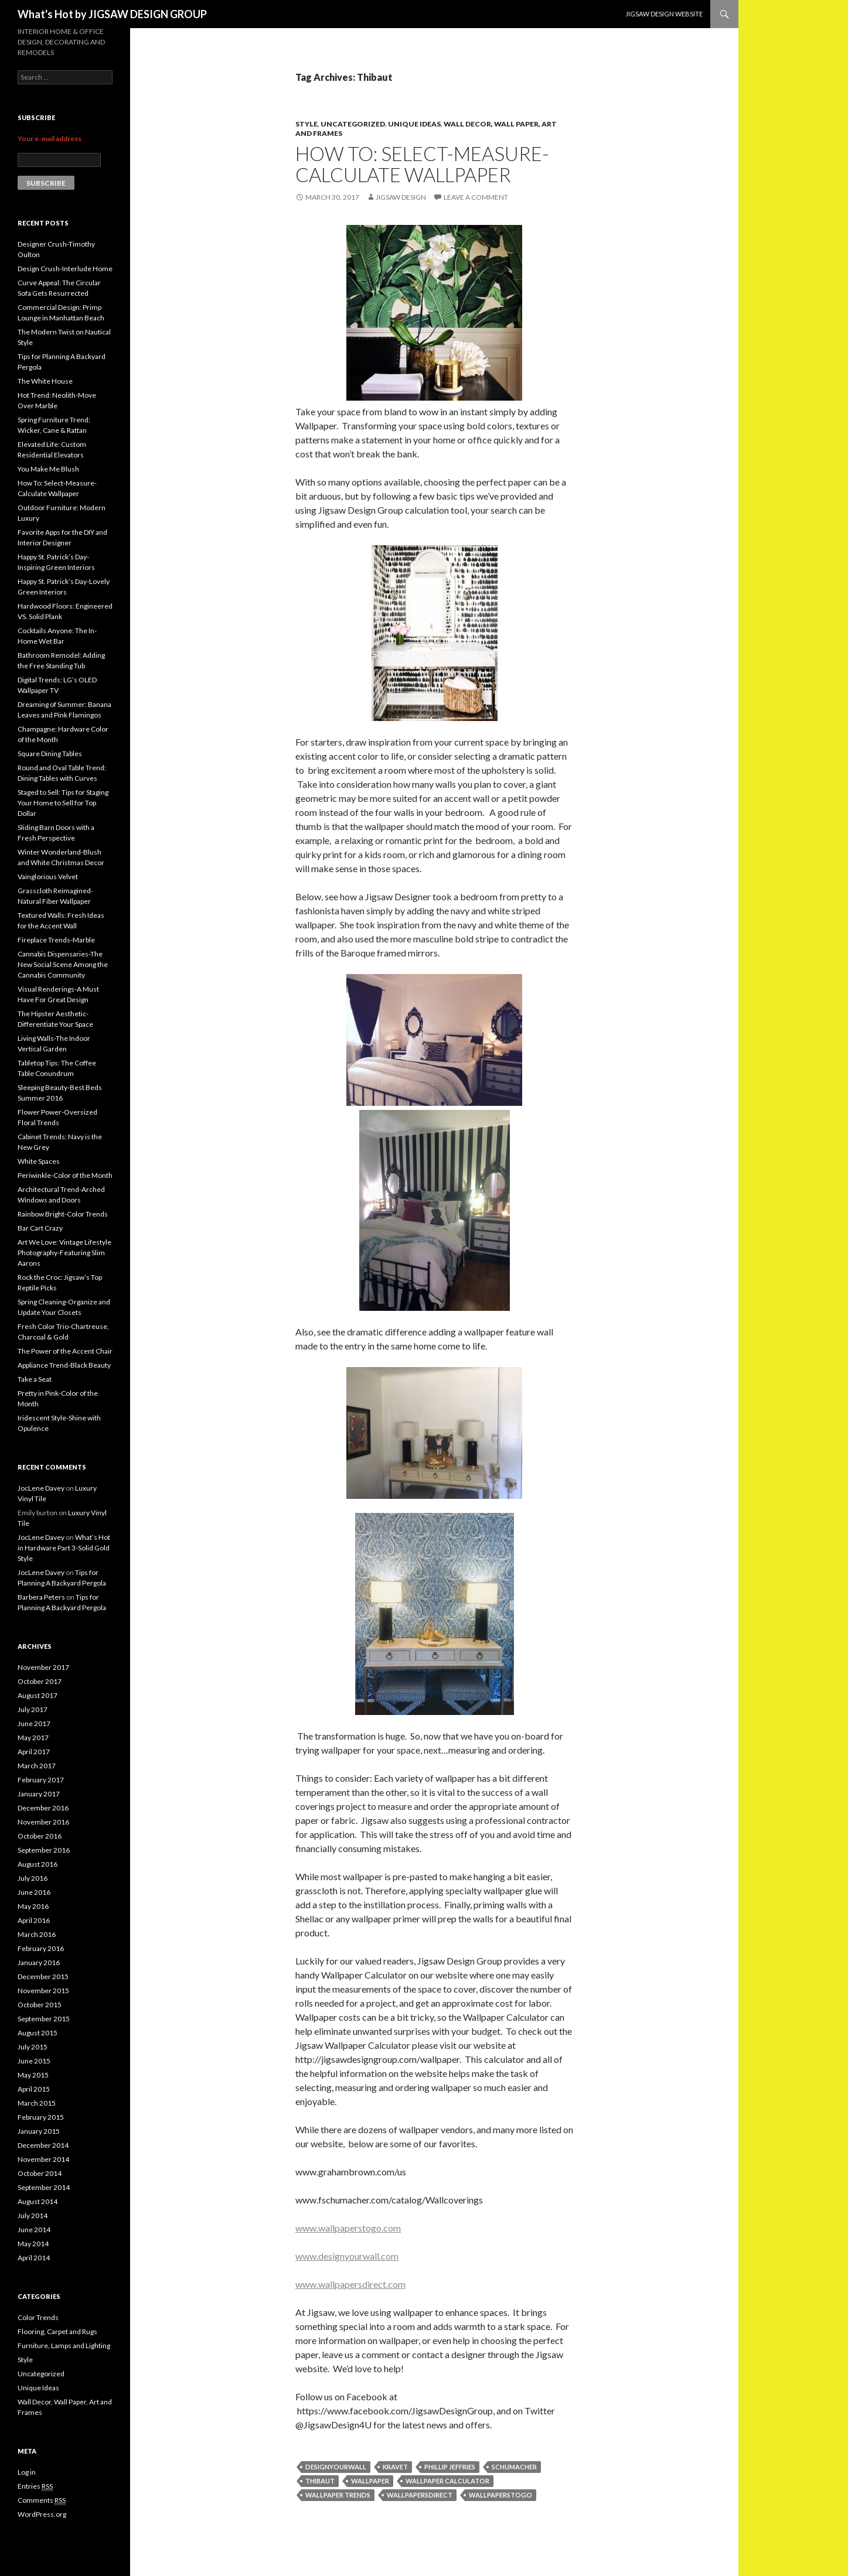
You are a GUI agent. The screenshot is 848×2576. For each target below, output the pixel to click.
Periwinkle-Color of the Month (65, 1175)
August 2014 (37, 2201)
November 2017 (43, 1667)
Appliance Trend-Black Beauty (64, 1365)
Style (306, 123)
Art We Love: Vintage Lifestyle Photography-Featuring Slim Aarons (64, 1252)
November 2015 (43, 1990)
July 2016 (32, 1878)
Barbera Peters (41, 1597)
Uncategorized (353, 123)
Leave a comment (476, 197)
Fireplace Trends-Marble (56, 939)
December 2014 (43, 2145)
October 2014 (40, 2173)
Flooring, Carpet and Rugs (57, 2331)
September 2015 (44, 2018)
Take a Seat (35, 1379)
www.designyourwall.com (347, 2255)
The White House (45, 381)
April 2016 (34, 1920)
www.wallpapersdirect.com (350, 2284)
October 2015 (40, 2004)
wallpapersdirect (419, 2495)
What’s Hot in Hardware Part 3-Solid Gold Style (64, 1548)
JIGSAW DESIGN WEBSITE (664, 14)
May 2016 (33, 1906)
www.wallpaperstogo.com (348, 2227)
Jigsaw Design (401, 197)
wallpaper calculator (447, 2481)
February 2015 (41, 2117)
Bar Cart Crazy (40, 1228)
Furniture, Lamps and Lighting (64, 2345)
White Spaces (39, 1161)
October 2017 (40, 1681)
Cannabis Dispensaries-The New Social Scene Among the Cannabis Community (63, 964)
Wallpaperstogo (500, 2495)
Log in (27, 2472)
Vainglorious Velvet (48, 876)
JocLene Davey (41, 1488)
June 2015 (34, 2060)
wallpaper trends (337, 2495)
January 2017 (39, 1793)
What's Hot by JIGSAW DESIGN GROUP (112, 14)
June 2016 (34, 1892)
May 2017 (33, 1737)
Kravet (395, 2467)
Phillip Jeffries (449, 2467)
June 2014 (34, 2229)
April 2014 (34, 2257)
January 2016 (39, 1962)
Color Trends (38, 2317)
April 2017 (34, 1751)
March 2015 (37, 2103)
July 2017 (32, 1709)
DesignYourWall (335, 2467)
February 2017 (41, 1779)
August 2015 (37, 2032)
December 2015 (43, 1976)
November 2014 (43, 2159)
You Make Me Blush (48, 468)
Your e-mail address (49, 138)
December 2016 (43, 1807)
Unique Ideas (414, 123)
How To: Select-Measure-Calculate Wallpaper (422, 164)
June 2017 (34, 1723)
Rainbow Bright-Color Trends (63, 1214)
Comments (42, 2500)
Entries (35, 2486)
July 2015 (32, 2046)
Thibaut (320, 2481)
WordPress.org (42, 2514)
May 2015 (33, 2075)
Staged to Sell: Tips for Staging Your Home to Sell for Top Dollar (63, 803)
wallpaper (370, 2481)
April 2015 (34, 2089)
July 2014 (32, 2215)
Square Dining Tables (50, 753)
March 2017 (37, 1765)
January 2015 (39, 2131)
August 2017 (37, 1695)
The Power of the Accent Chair (65, 1351)
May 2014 (33, 2243)
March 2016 (37, 1934)
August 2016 (37, 1864)
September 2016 (44, 1850)
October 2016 (40, 1836)
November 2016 (43, 1821)
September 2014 (44, 2187)
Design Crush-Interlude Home (65, 268)
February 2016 (41, 1948)
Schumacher (514, 2467)
